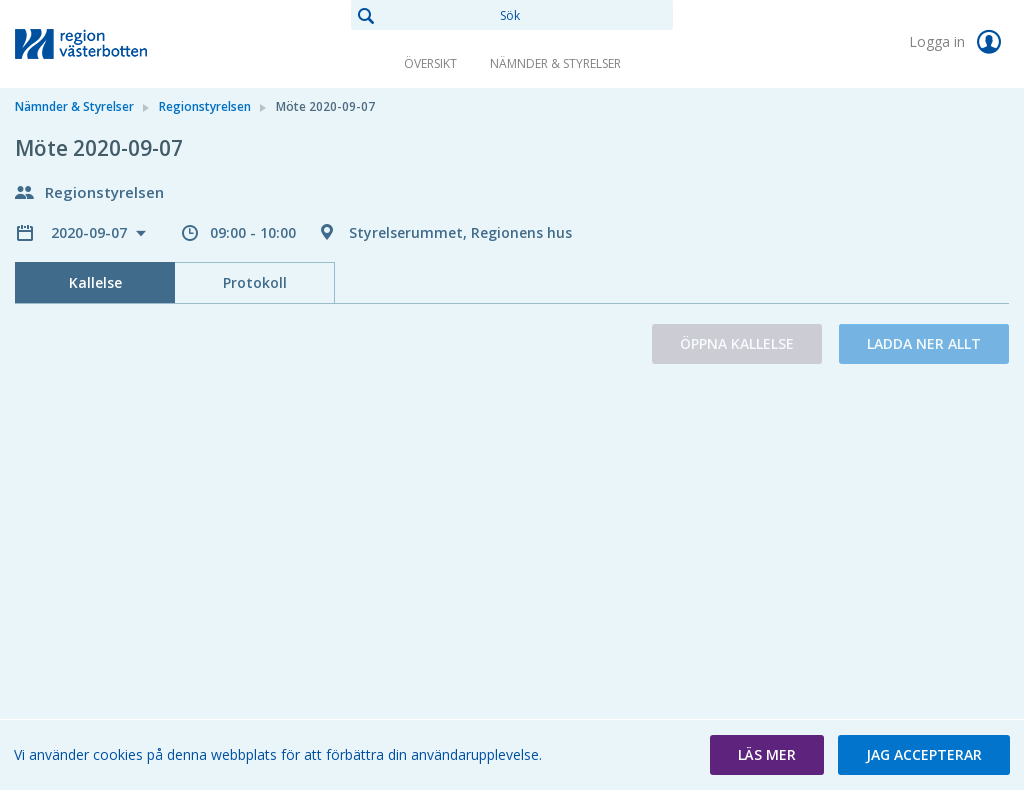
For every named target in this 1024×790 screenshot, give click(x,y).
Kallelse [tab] (95, 282)
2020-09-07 (91, 232)
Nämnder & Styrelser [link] (555, 63)
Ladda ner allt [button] (924, 343)
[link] (115, 44)
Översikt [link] (430, 63)
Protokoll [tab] (255, 282)
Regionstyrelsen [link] (205, 106)
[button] (767, 755)
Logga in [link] (959, 42)
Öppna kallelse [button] (737, 343)
